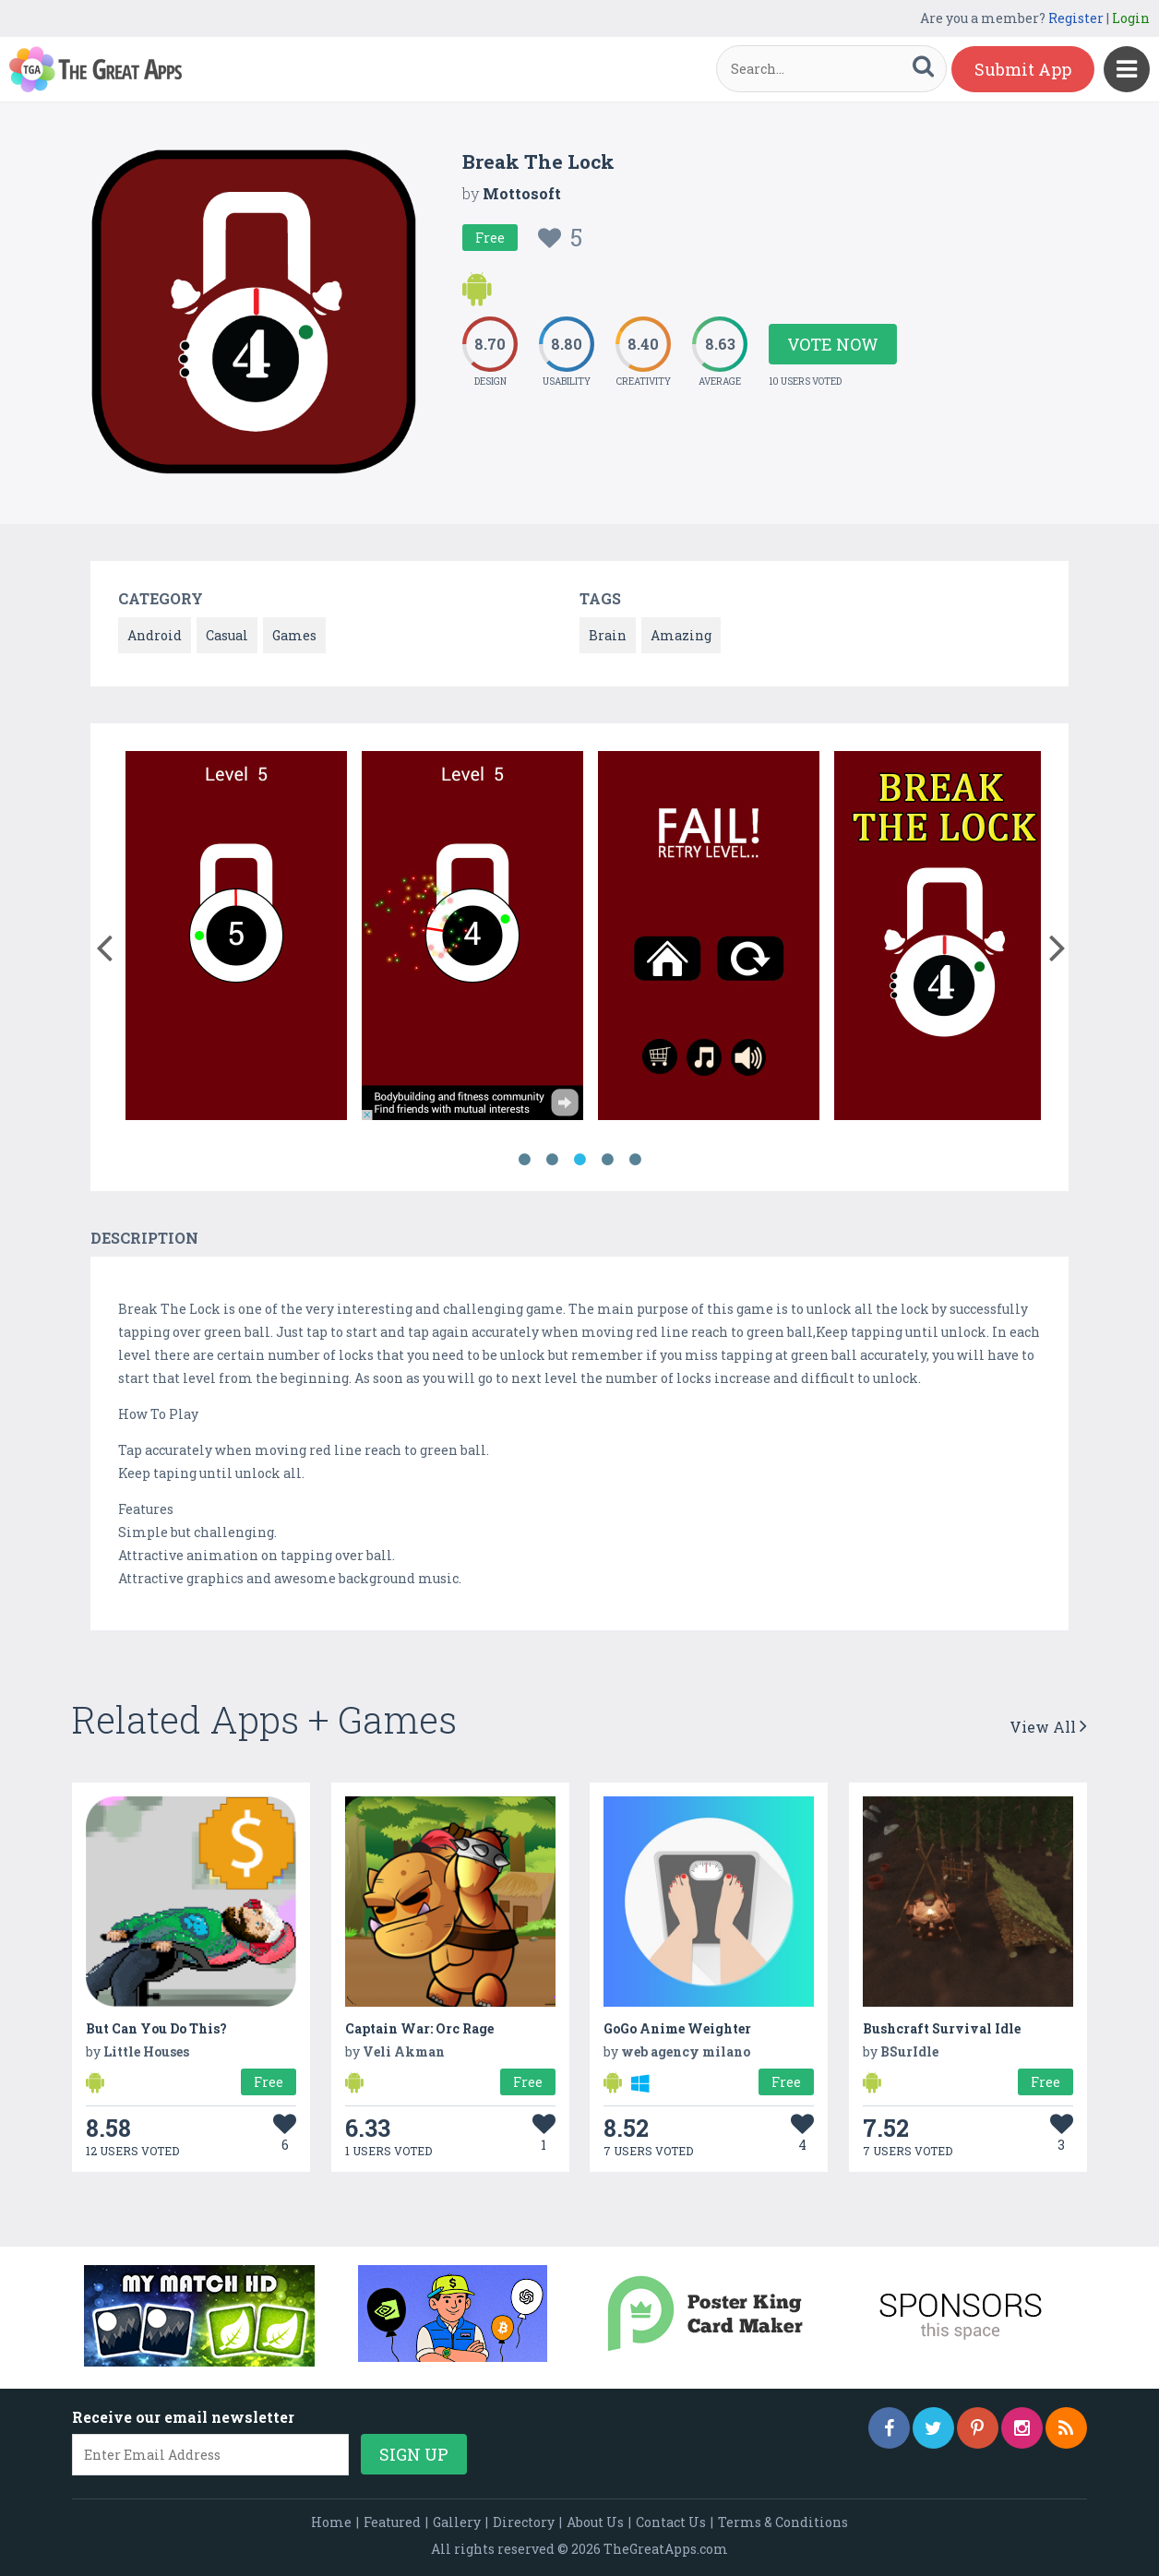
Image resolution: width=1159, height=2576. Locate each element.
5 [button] (635, 1160)
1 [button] (524, 1160)
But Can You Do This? (156, 2028)
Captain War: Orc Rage (419, 2028)
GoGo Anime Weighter (677, 2028)
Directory (524, 2522)
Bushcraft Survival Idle (942, 2028)
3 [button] (579, 1160)
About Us (595, 2522)
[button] (103, 944)
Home (331, 2522)
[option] (236, 939)
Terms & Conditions (783, 2522)
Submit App (1022, 69)
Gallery (457, 2522)
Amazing (681, 635)
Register (1076, 18)
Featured (392, 2522)
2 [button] (552, 1160)
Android (154, 635)
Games (294, 635)
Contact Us (671, 2522)
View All (1048, 1726)
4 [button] (607, 1160)
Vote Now (832, 344)
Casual (227, 635)
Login (1131, 18)
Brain (608, 635)
